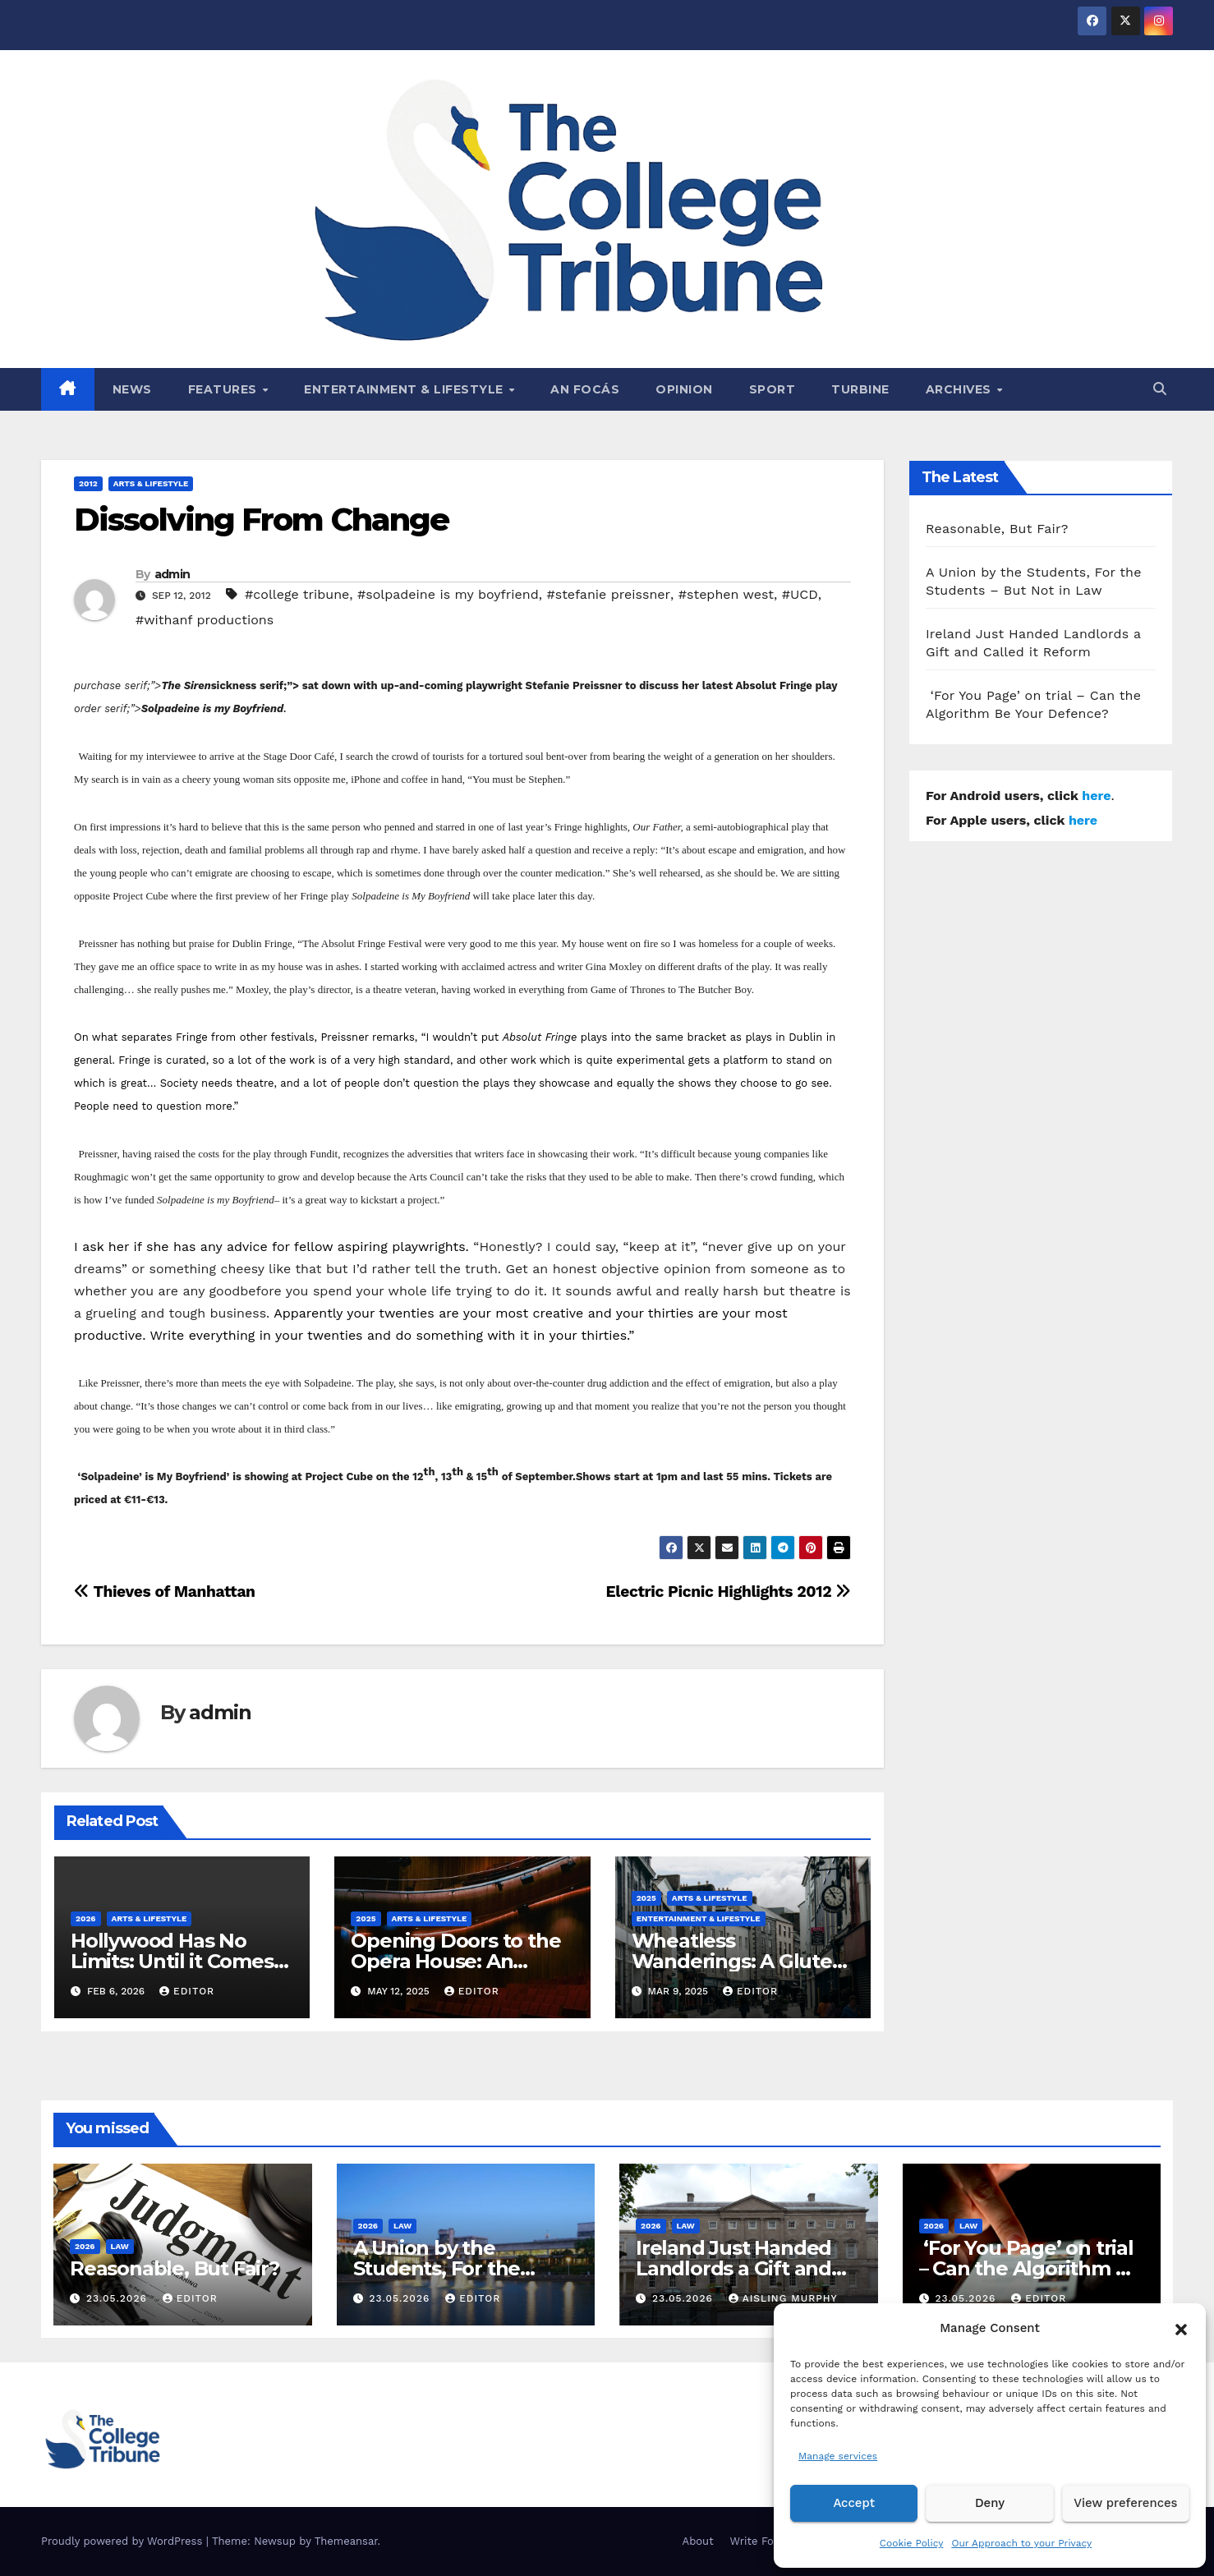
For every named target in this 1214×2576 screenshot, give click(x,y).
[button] (1181, 2328)
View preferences (1126, 2503)
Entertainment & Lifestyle (405, 389)
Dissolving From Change (261, 519)
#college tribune (297, 594)
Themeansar (346, 2541)
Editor (186, 1991)
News (132, 389)
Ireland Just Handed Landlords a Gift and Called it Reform (733, 2268)
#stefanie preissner (609, 594)
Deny (990, 2503)
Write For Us (762, 2541)
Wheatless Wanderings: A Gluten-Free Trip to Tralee (742, 1961)
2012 (88, 483)
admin (172, 574)
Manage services (837, 2456)
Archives (961, 389)
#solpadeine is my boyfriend (448, 594)
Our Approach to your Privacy (1021, 2543)
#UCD (800, 594)
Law (120, 2246)
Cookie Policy (912, 2543)
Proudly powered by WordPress (123, 2541)
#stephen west (726, 594)
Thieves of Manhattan (164, 1591)
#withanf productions (205, 620)
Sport (772, 389)
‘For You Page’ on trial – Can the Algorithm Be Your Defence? (1030, 2268)
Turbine (860, 389)
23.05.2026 (118, 2298)
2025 (365, 1918)
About (698, 2541)
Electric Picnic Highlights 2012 (728, 1591)
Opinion (684, 389)
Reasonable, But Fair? (997, 528)
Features (224, 389)
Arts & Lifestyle (151, 483)
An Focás (584, 389)
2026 (86, 1918)
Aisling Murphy (783, 2298)
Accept (854, 2503)
